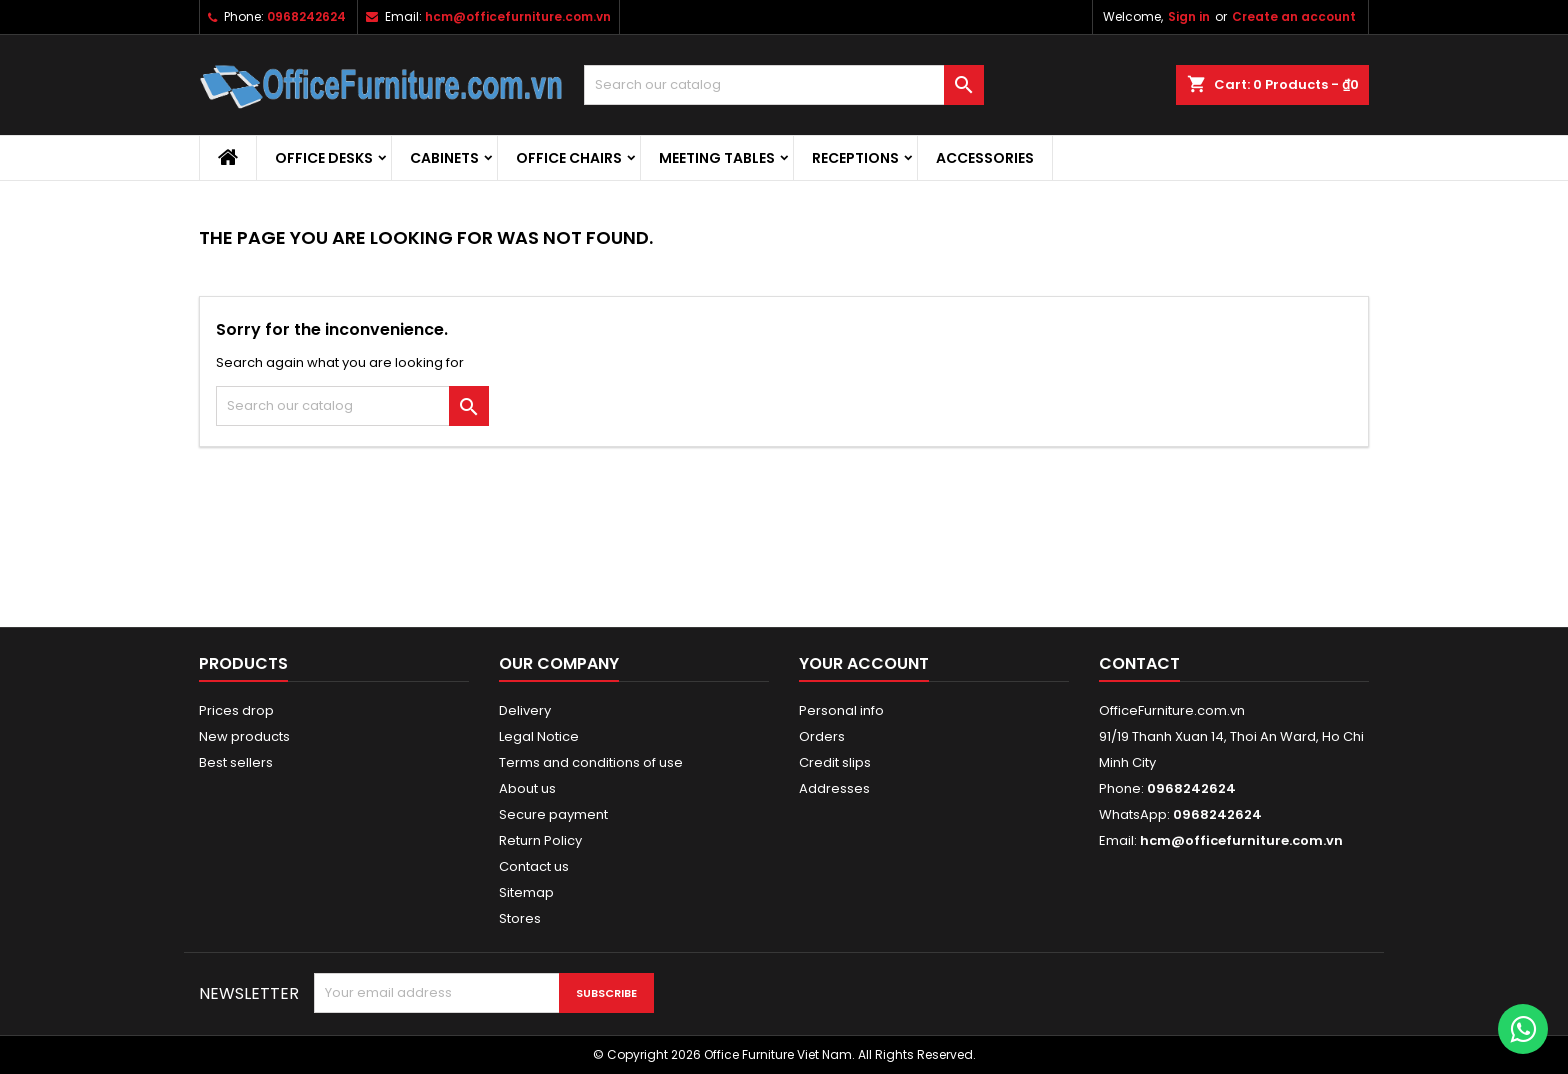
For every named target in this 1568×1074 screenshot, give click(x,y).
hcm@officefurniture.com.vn (518, 16)
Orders (822, 736)
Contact (1139, 663)
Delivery (525, 710)
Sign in (1189, 16)
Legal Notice (539, 736)
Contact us (534, 866)
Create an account (1294, 16)
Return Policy (540, 840)
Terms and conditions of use (591, 762)
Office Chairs (569, 158)
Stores (520, 918)
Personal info (841, 710)
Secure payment (553, 814)
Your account (864, 663)
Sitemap (526, 892)
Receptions (855, 158)
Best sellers (236, 762)
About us (527, 788)
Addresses (834, 788)
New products (244, 736)
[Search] (784, 85)
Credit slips (835, 762)
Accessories (985, 158)
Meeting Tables (717, 158)
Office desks (324, 158)
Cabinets (444, 158)
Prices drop (236, 710)
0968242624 (306, 16)
